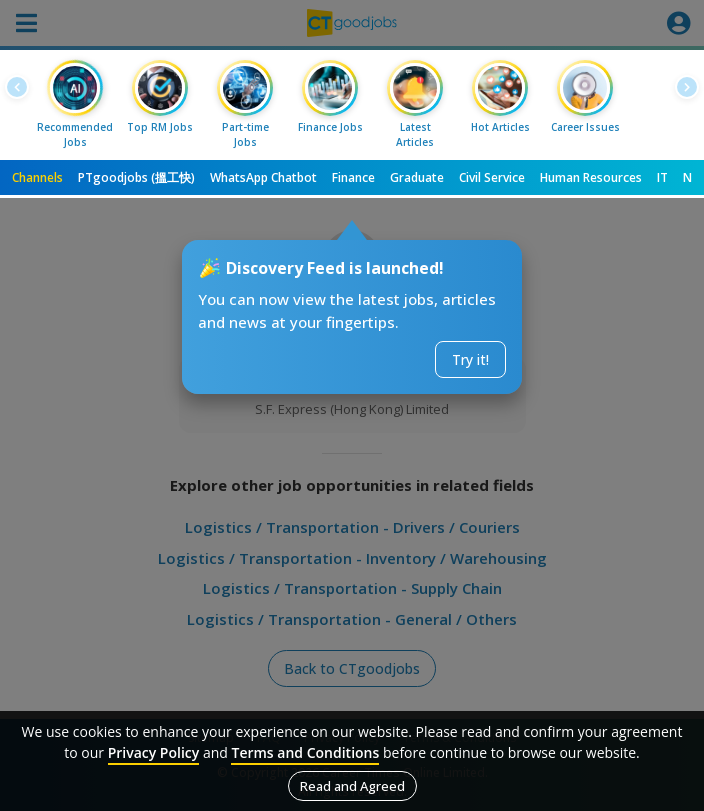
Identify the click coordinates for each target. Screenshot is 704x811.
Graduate (417, 177)
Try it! (470, 359)
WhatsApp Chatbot (263, 177)
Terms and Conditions (305, 752)
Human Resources (591, 177)
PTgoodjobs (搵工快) (136, 177)
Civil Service (492, 177)
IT (662, 177)
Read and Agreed (352, 786)
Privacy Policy (154, 752)
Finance (353, 177)
